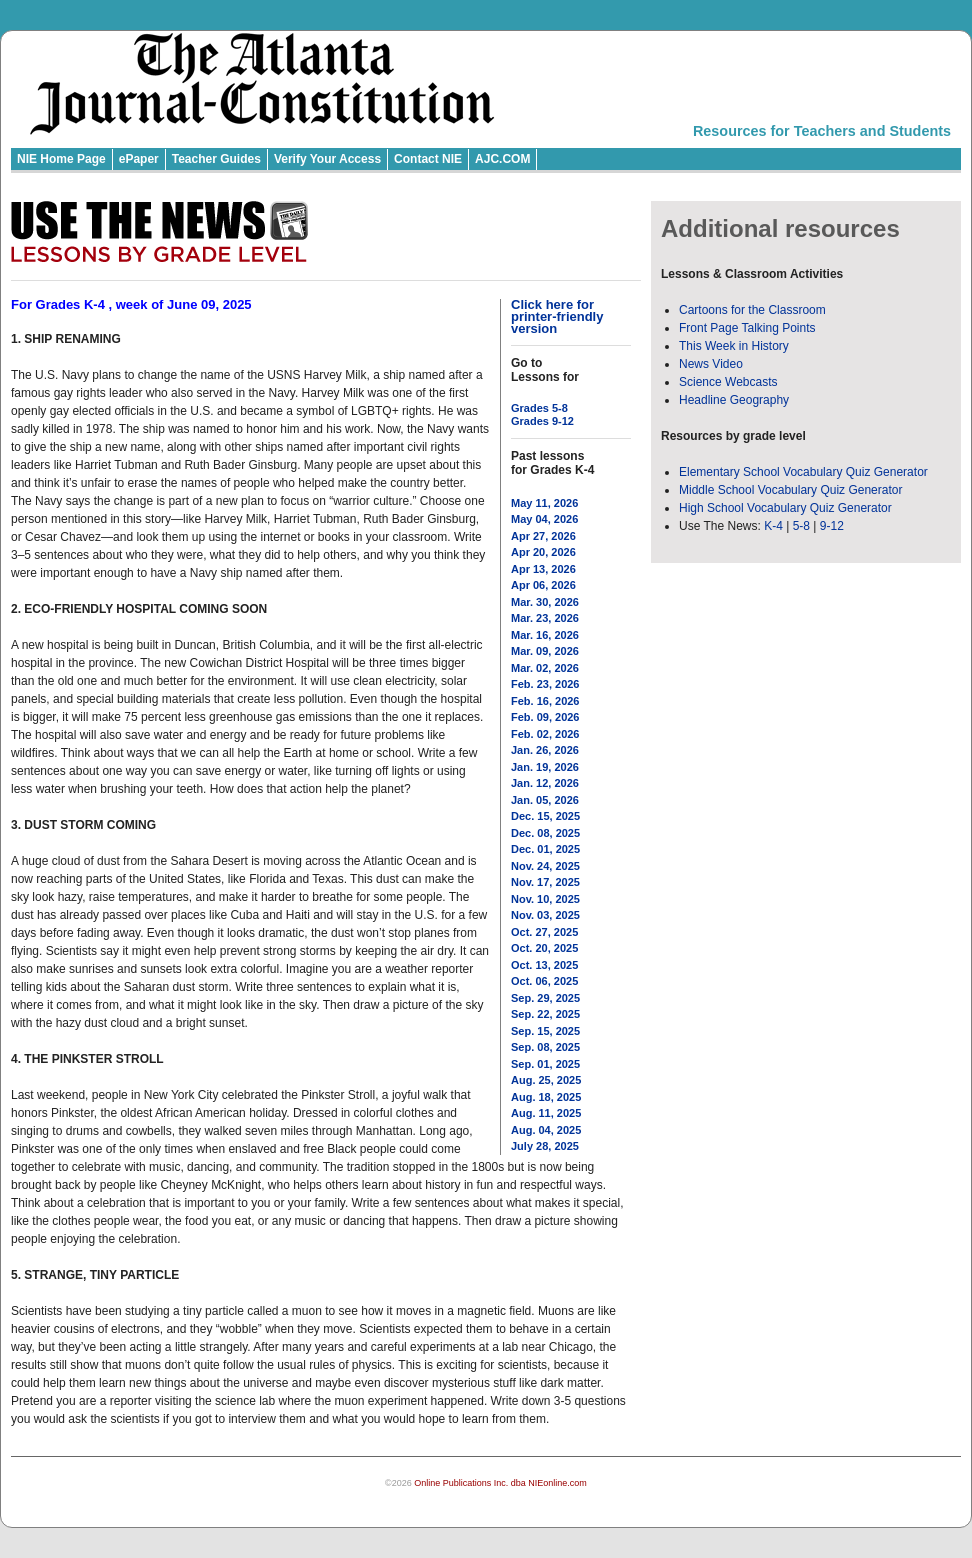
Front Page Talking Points (747, 328)
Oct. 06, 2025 (544, 981)
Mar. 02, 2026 (545, 668)
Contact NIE (428, 159)
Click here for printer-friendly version (557, 316)
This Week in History (734, 346)
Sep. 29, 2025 (545, 998)
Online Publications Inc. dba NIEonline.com (500, 1483)
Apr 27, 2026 (543, 536)
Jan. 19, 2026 (545, 767)
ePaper (139, 159)
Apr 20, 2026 (543, 552)
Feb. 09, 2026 (545, 717)
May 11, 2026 (544, 503)
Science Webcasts (728, 382)
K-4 (773, 526)
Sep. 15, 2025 (545, 1031)
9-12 (832, 526)
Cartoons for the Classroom (752, 310)
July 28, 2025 (545, 1146)
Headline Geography (734, 400)
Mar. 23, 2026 (545, 618)
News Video (711, 364)
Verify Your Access (327, 159)
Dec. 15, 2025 (545, 816)
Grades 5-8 (539, 408)
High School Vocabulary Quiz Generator (785, 508)
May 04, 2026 (544, 519)
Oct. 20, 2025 (544, 948)
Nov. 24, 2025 (545, 866)
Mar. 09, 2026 (545, 651)
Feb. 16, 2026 (545, 701)
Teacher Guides (216, 159)
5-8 (803, 526)
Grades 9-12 (542, 421)
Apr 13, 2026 (543, 569)
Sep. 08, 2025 (545, 1047)
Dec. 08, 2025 (545, 833)
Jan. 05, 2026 (545, 800)
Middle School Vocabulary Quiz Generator (790, 490)
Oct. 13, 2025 (544, 965)
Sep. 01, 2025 (545, 1064)
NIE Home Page (61, 159)
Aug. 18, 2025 (546, 1097)
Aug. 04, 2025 (546, 1130)
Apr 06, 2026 (543, 585)
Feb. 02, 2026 (545, 734)
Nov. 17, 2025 (545, 882)
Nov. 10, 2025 (545, 899)
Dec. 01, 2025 (545, 849)
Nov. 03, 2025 (545, 915)
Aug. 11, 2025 (546, 1113)
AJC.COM (502, 159)
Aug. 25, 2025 (546, 1080)
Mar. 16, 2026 (545, 635)
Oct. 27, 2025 (544, 932)
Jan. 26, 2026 (545, 750)
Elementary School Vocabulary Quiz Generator (803, 472)
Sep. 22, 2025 (545, 1014)
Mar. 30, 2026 (545, 602)
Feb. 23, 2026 (545, 684)
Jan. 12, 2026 (545, 783)
